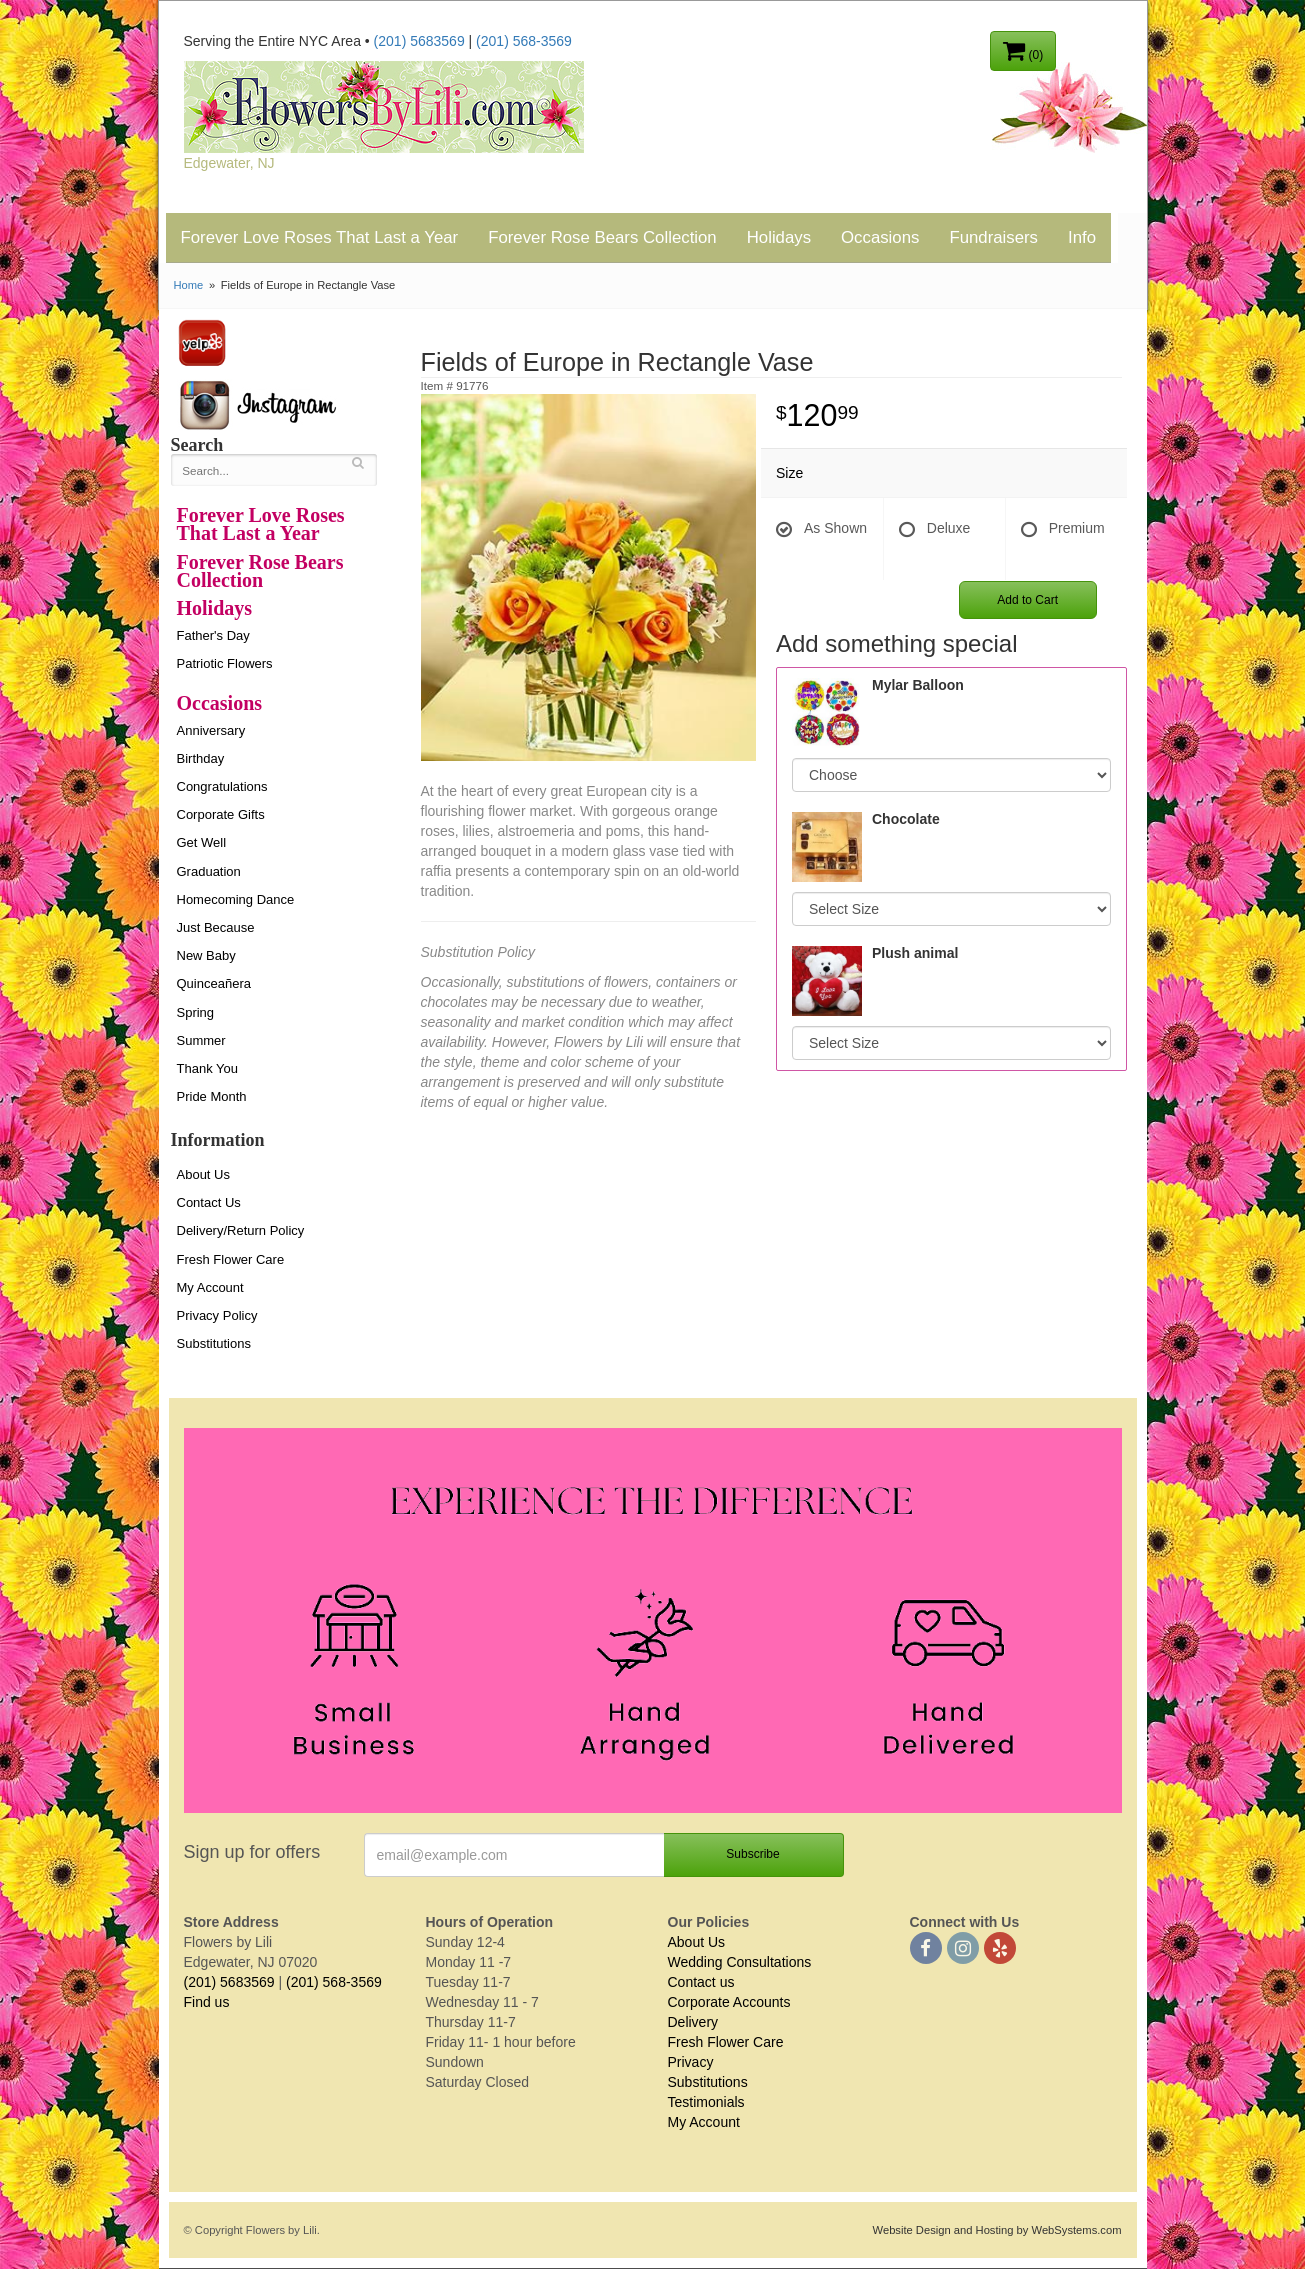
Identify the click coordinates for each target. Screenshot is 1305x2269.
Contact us (701, 1982)
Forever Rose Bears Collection (602, 237)
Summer (201, 1040)
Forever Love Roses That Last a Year (320, 237)
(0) (1023, 50)
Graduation (209, 871)
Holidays (779, 237)
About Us (203, 1174)
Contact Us (209, 1202)
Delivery (693, 2022)
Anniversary (211, 730)
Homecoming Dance (236, 899)
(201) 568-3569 (524, 41)
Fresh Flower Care (231, 1259)
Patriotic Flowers (225, 663)
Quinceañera (214, 983)
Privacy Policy (217, 1315)
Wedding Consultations (740, 1962)
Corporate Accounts (729, 2002)
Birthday (201, 758)
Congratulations (222, 786)
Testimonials (706, 2102)
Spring (196, 1012)
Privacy (691, 2062)
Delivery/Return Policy (241, 1230)
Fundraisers (993, 237)
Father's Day (213, 635)
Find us (207, 2002)
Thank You (207, 1068)
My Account (210, 1287)
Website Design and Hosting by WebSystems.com (997, 2230)
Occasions (880, 237)
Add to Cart (1027, 600)
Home (189, 285)
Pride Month (212, 1096)
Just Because (216, 927)
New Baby (206, 955)
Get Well (202, 842)
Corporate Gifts (221, 814)
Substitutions (214, 1343)
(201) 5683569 (419, 41)
